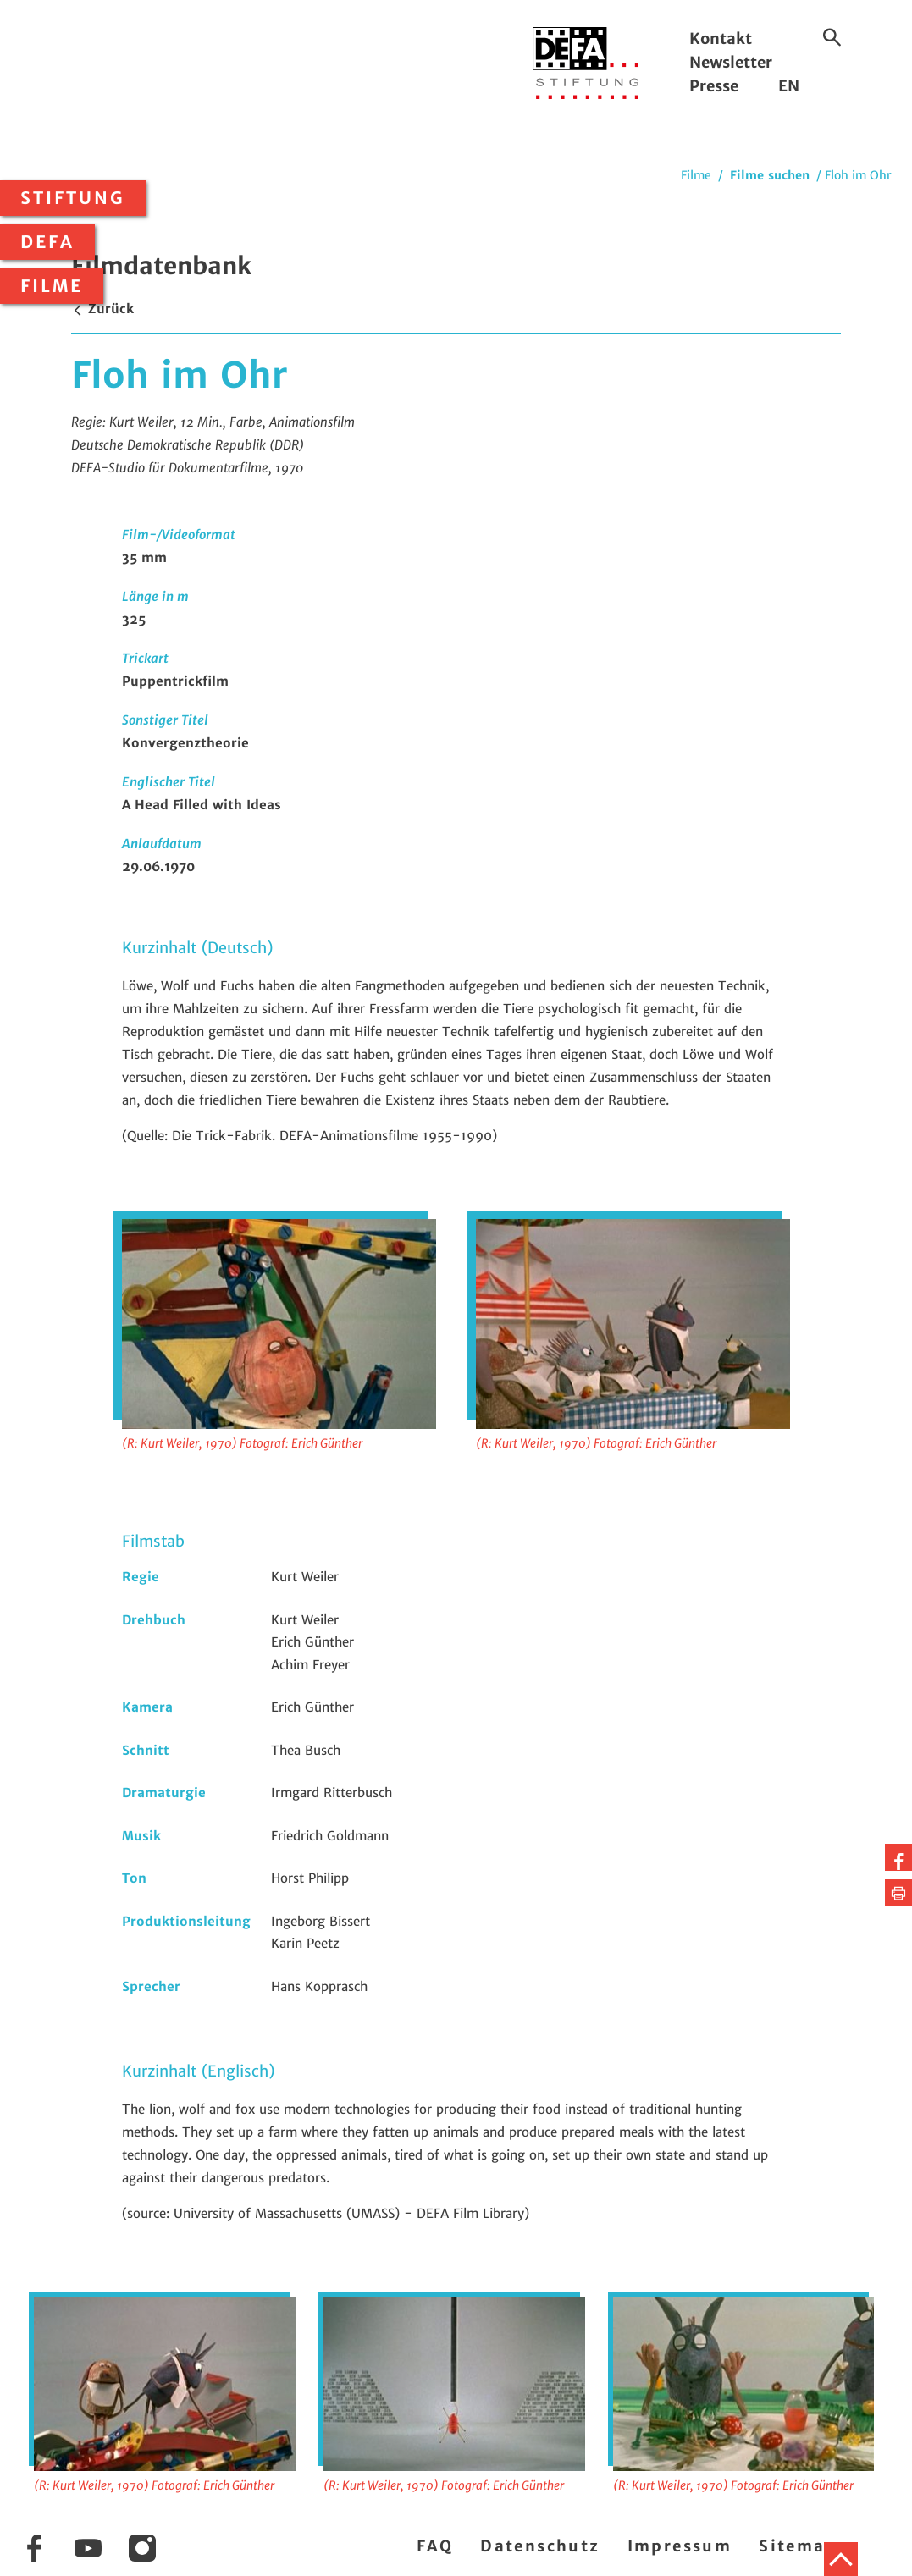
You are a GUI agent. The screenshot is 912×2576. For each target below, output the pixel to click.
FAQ (435, 2546)
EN (788, 86)
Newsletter (730, 62)
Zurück (102, 309)
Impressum (679, 2546)
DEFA (47, 242)
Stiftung (72, 198)
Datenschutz (540, 2546)
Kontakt (720, 38)
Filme (51, 286)
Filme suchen (770, 175)
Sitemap (798, 2546)
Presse (713, 86)
